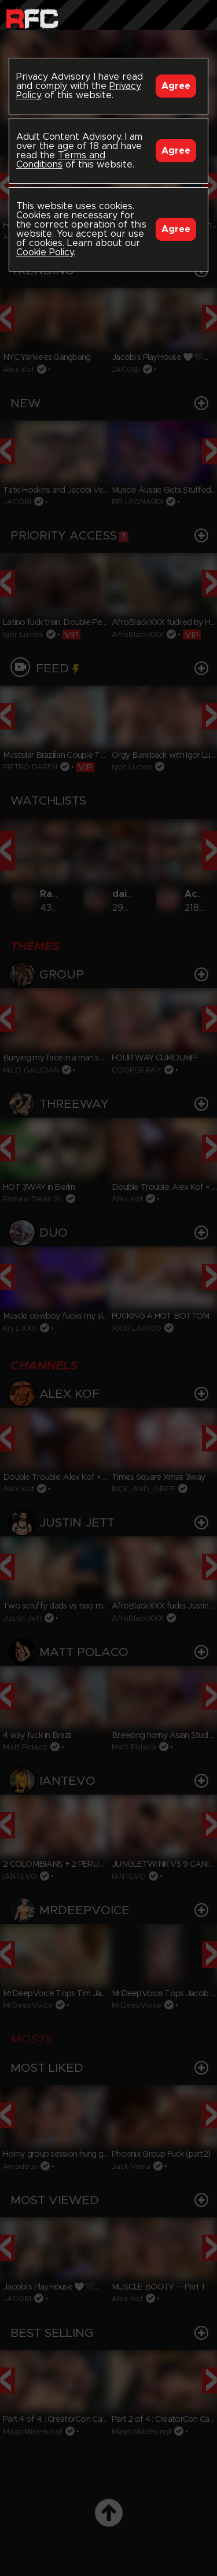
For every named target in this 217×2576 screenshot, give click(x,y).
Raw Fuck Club (32, 17)
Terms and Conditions (60, 160)
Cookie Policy (44, 252)
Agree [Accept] (175, 86)
